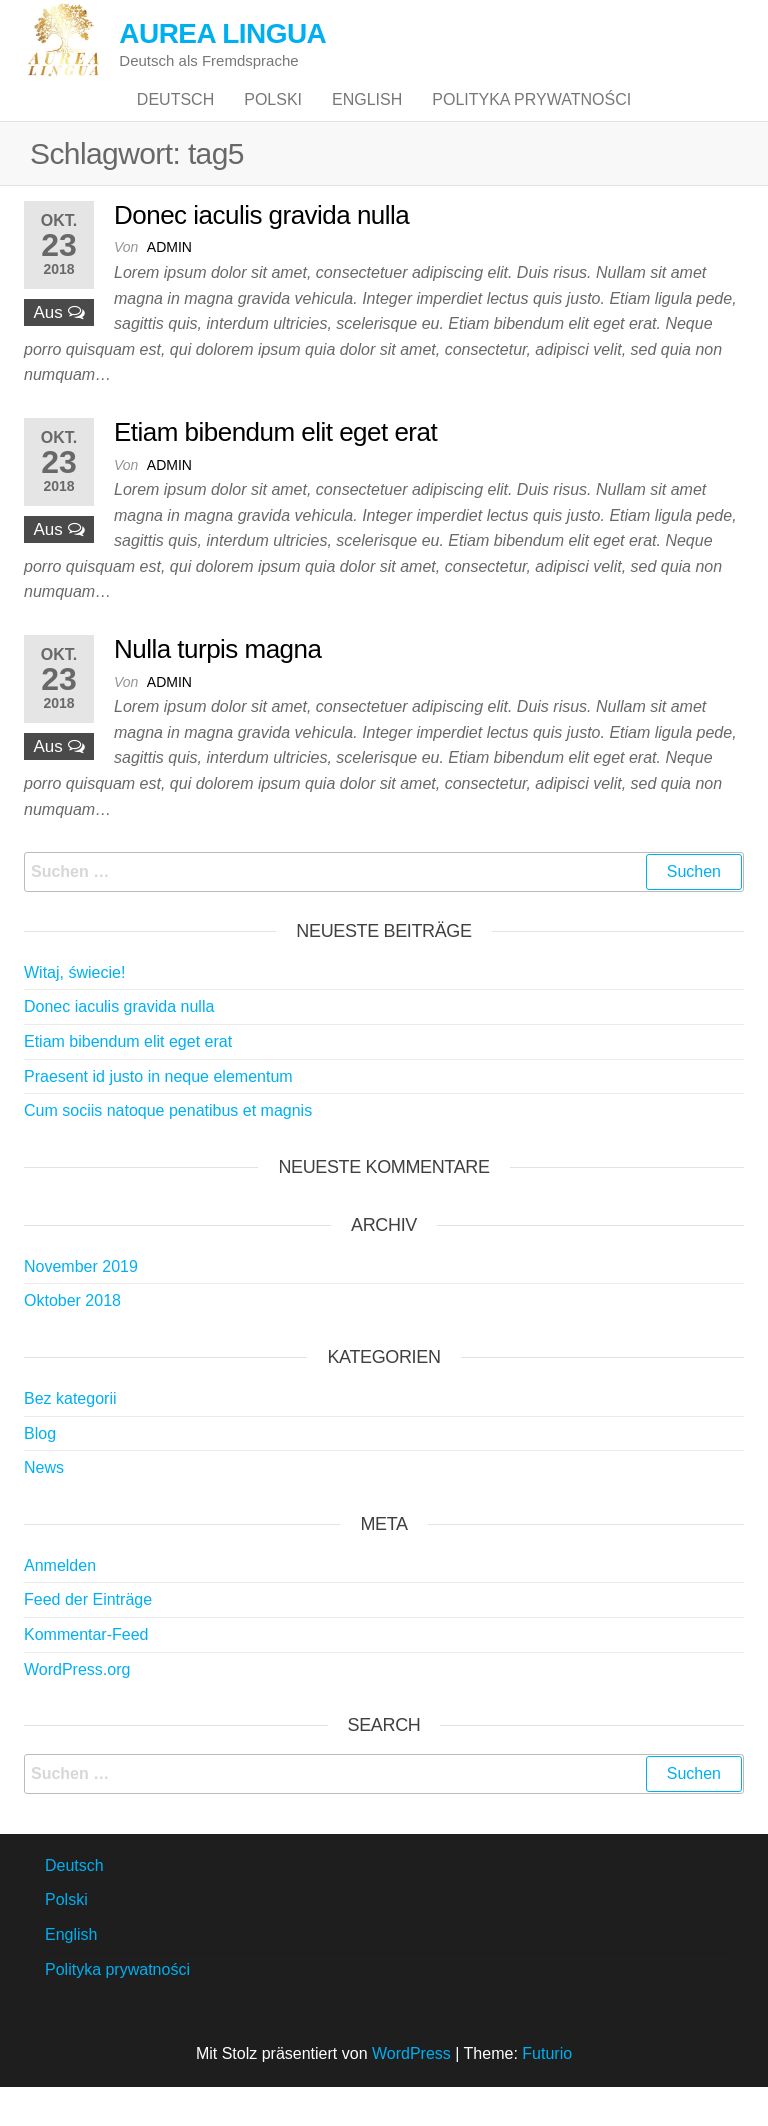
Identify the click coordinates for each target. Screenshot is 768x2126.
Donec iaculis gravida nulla (261, 254)
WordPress (411, 2092)
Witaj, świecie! (74, 1011)
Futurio (547, 2092)
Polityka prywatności (531, 119)
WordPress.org (77, 1708)
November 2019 (81, 1305)
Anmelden (60, 1604)
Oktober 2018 (72, 1340)
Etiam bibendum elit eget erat (275, 471)
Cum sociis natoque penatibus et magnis (168, 1149)
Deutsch (175, 119)
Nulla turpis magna (217, 688)
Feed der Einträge (88, 1639)
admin (169, 287)
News (44, 1506)
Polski (273, 119)
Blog (40, 1472)
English (367, 119)
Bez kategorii (70, 1437)
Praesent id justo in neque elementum (158, 1115)
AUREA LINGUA (222, 33)
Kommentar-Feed (86, 1673)
